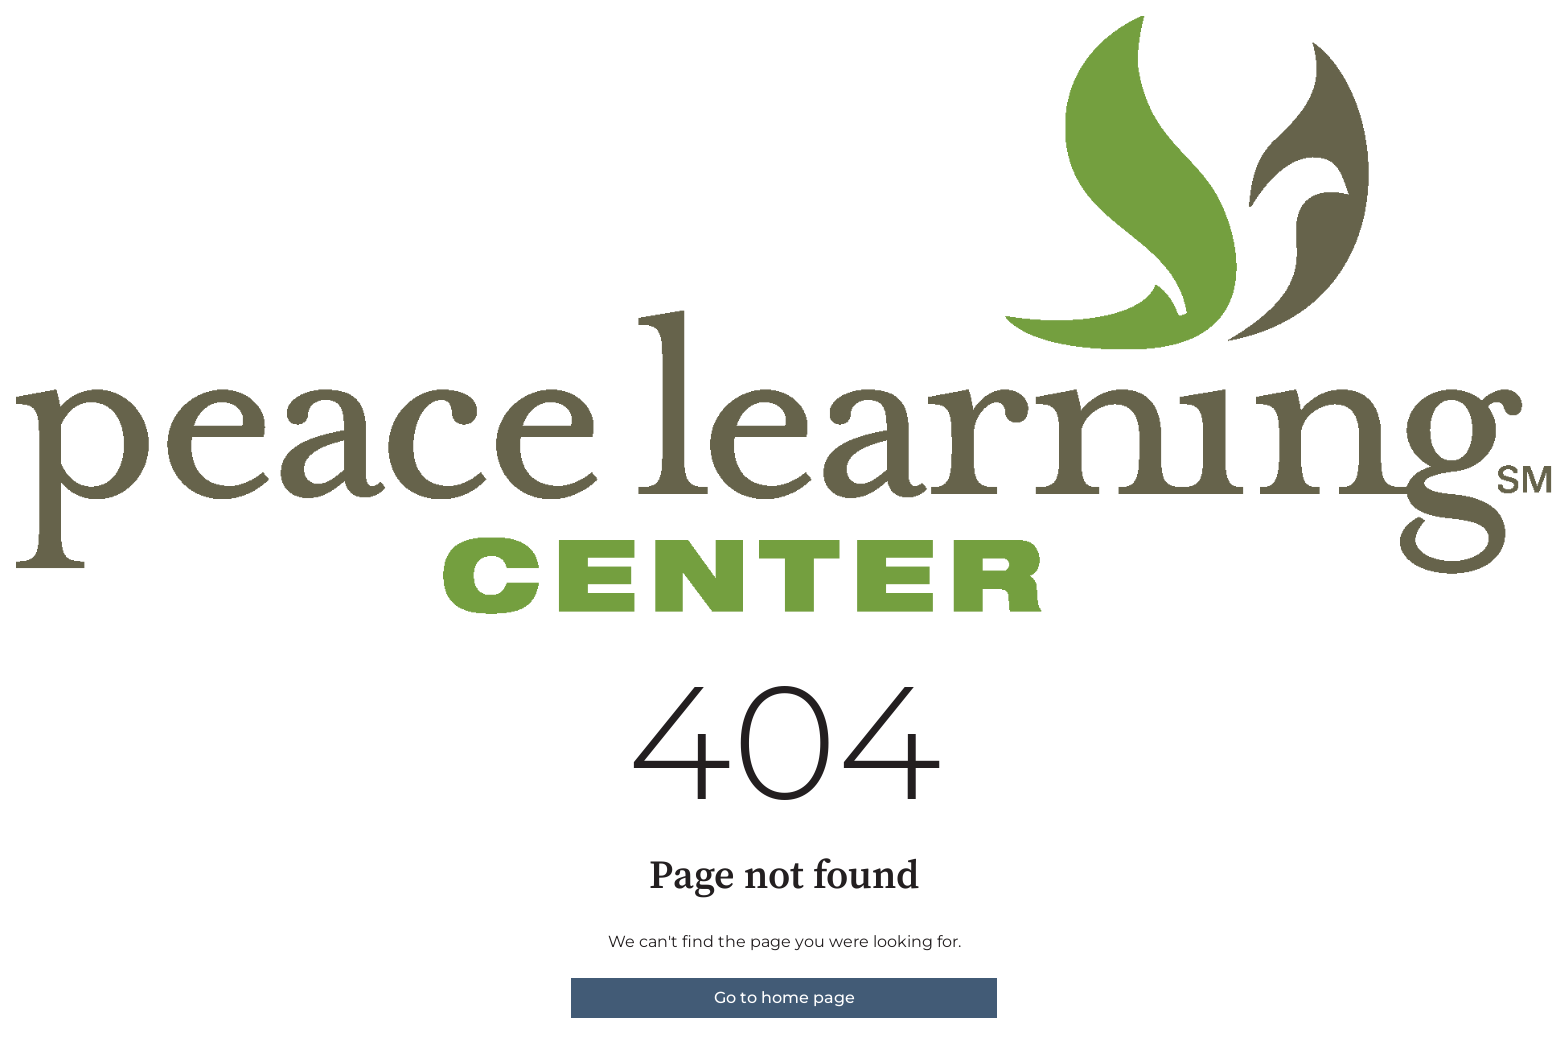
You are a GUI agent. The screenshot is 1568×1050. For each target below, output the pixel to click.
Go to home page (784, 997)
